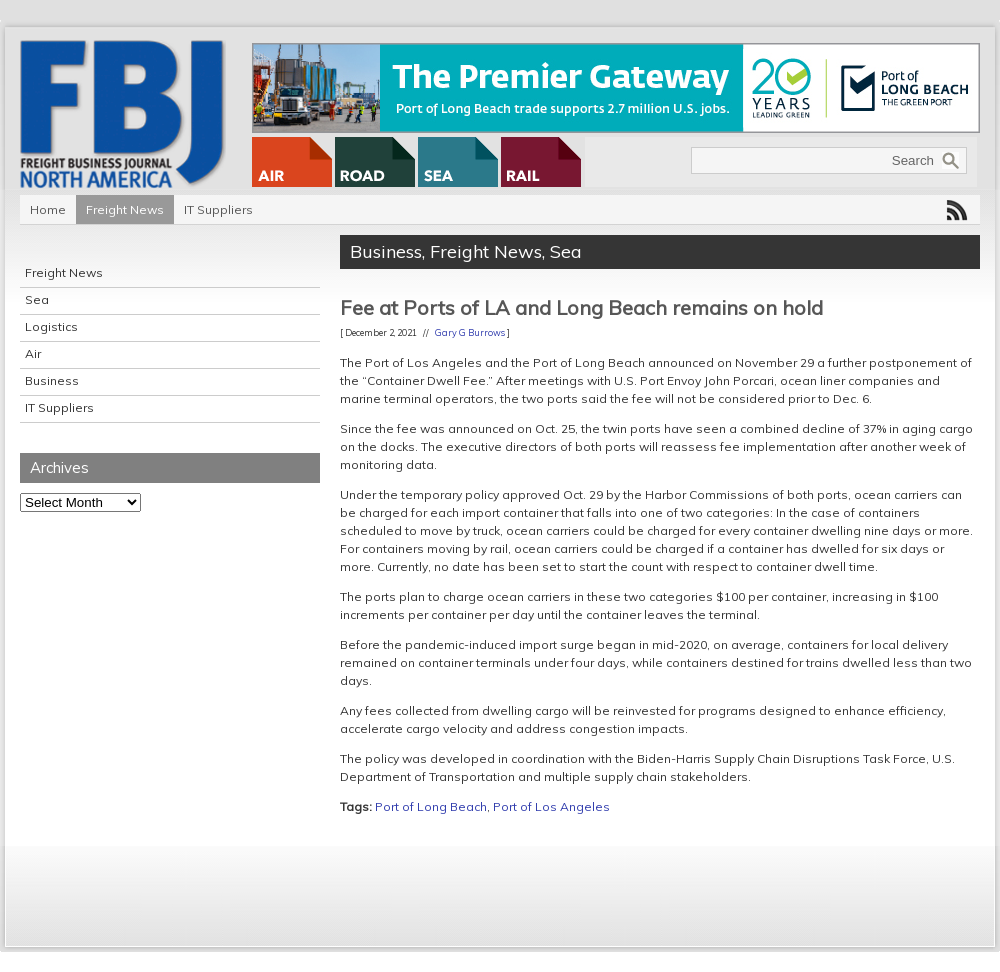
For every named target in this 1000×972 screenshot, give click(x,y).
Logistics (51, 326)
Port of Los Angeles (551, 806)
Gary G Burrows (470, 332)
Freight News (125, 209)
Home (48, 209)
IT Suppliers (218, 209)
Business (52, 380)
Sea (37, 299)
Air (33, 353)
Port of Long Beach (431, 806)
